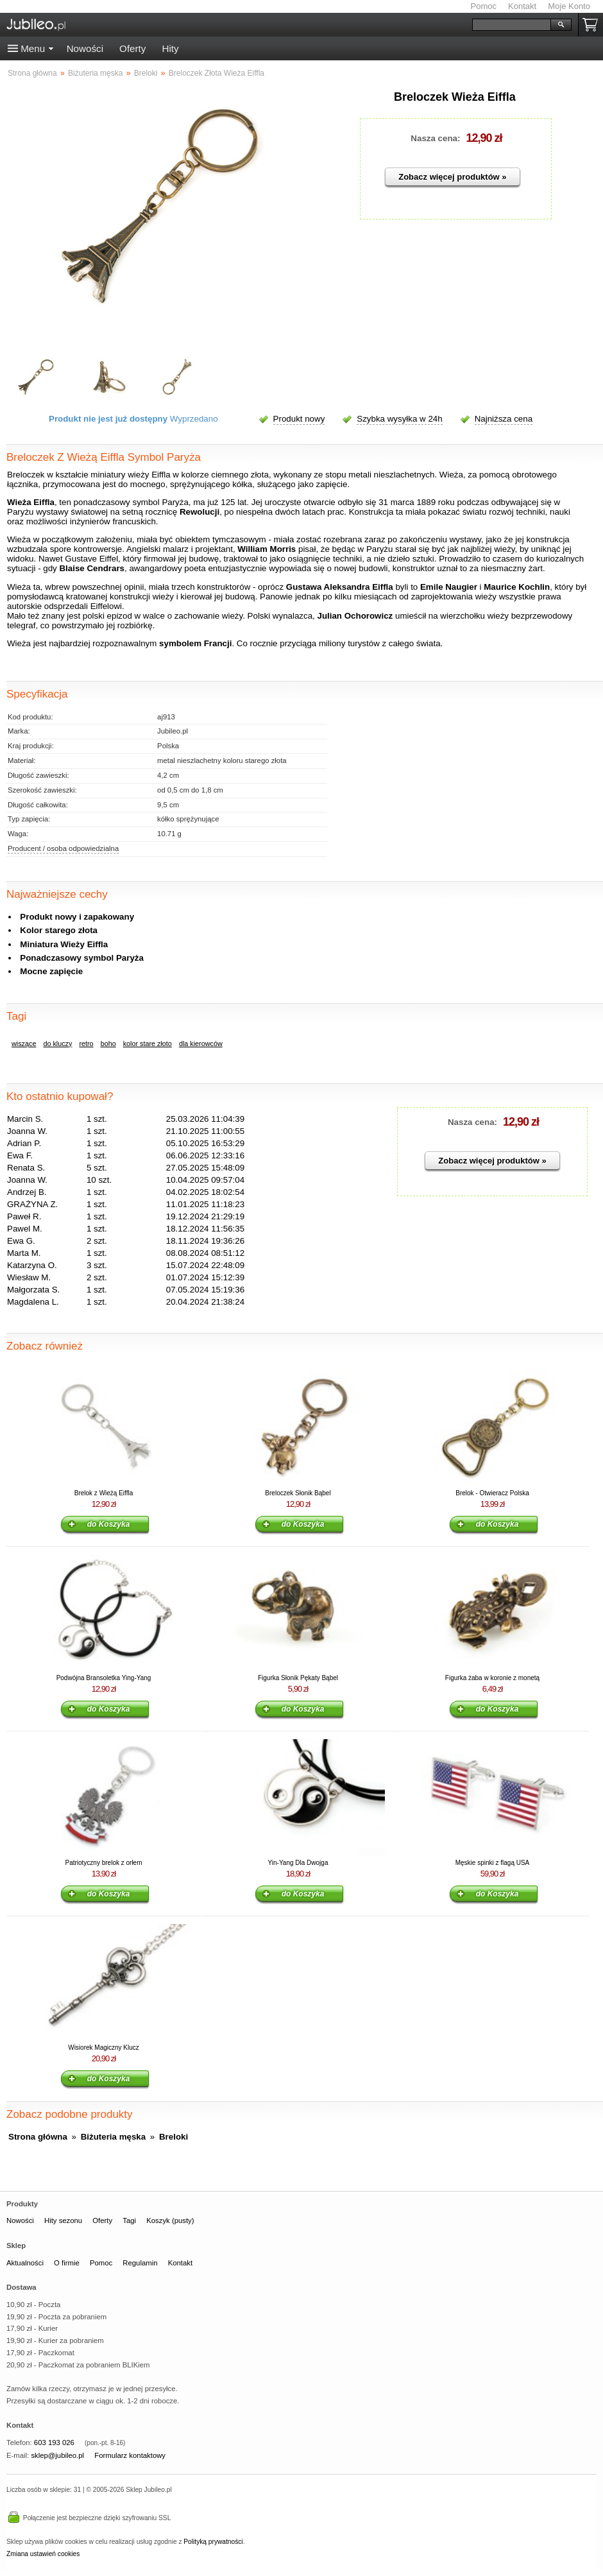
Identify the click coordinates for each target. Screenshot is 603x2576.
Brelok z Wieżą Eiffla (103, 1493)
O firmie (67, 2263)
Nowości (85, 48)
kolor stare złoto (147, 1043)
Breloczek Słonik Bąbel (297, 1493)
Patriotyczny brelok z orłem (103, 1862)
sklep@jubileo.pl (57, 2455)
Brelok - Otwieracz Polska (492, 1493)
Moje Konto (569, 6)
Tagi (129, 2220)
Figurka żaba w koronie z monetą (492, 1677)
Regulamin (140, 2263)
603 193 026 (54, 2442)
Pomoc (484, 6)
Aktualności (25, 2263)
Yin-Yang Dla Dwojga (298, 1862)
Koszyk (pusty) (170, 2220)
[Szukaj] (511, 25)
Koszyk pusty (592, 24)
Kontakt (522, 6)
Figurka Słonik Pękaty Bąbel (298, 1677)
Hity (170, 48)
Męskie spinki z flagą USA (492, 1862)
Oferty (132, 48)
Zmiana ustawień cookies (43, 2553)
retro (86, 1043)
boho (108, 1043)
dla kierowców (201, 1043)
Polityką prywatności (212, 2541)
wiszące (24, 1043)
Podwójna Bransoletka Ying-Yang (103, 1677)
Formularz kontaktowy (130, 2455)
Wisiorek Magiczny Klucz (103, 2047)
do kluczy (57, 1043)
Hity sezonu (63, 2220)
